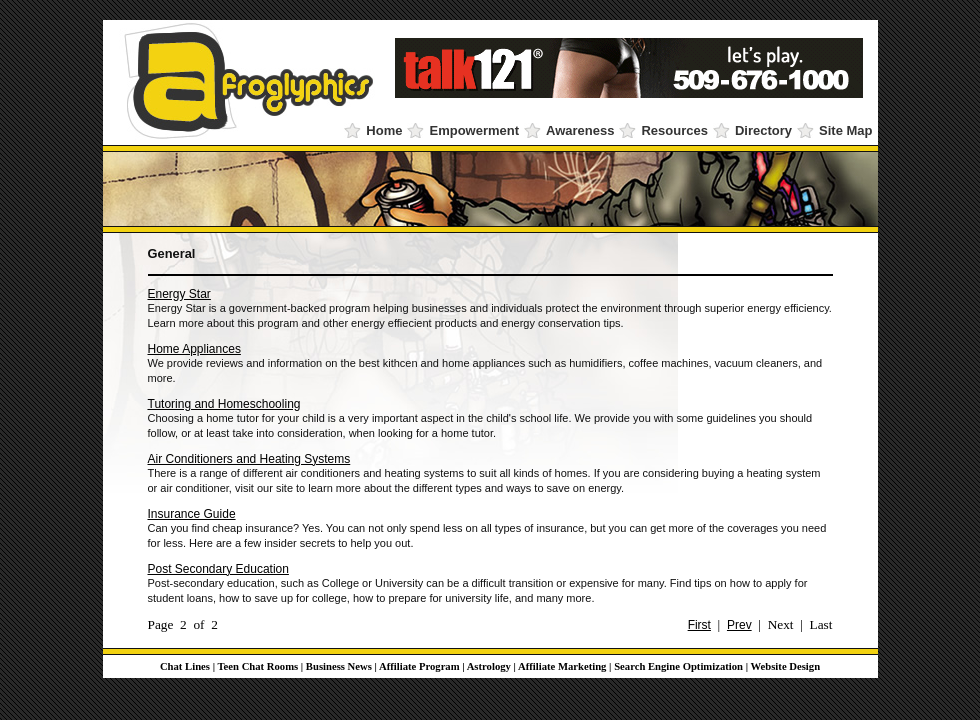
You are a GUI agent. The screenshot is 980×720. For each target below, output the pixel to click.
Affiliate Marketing (562, 666)
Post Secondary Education (218, 569)
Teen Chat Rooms (257, 666)
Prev (739, 625)
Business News (339, 666)
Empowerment (474, 130)
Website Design (786, 666)
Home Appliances (194, 349)
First (699, 625)
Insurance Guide (192, 514)
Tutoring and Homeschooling (224, 404)
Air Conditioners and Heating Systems (249, 459)
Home (384, 130)
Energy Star (179, 294)
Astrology (489, 666)
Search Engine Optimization (678, 666)
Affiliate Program (419, 666)
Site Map (845, 130)
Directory (763, 130)
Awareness (580, 130)
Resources (674, 130)
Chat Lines (185, 666)
